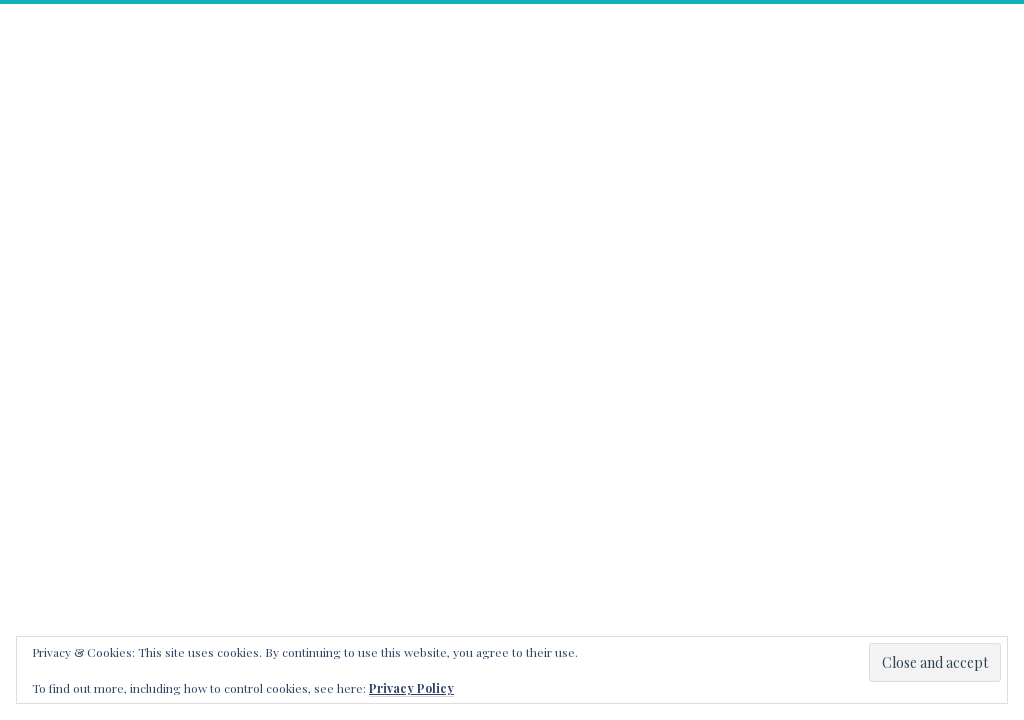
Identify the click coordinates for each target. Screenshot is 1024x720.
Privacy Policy (411, 688)
